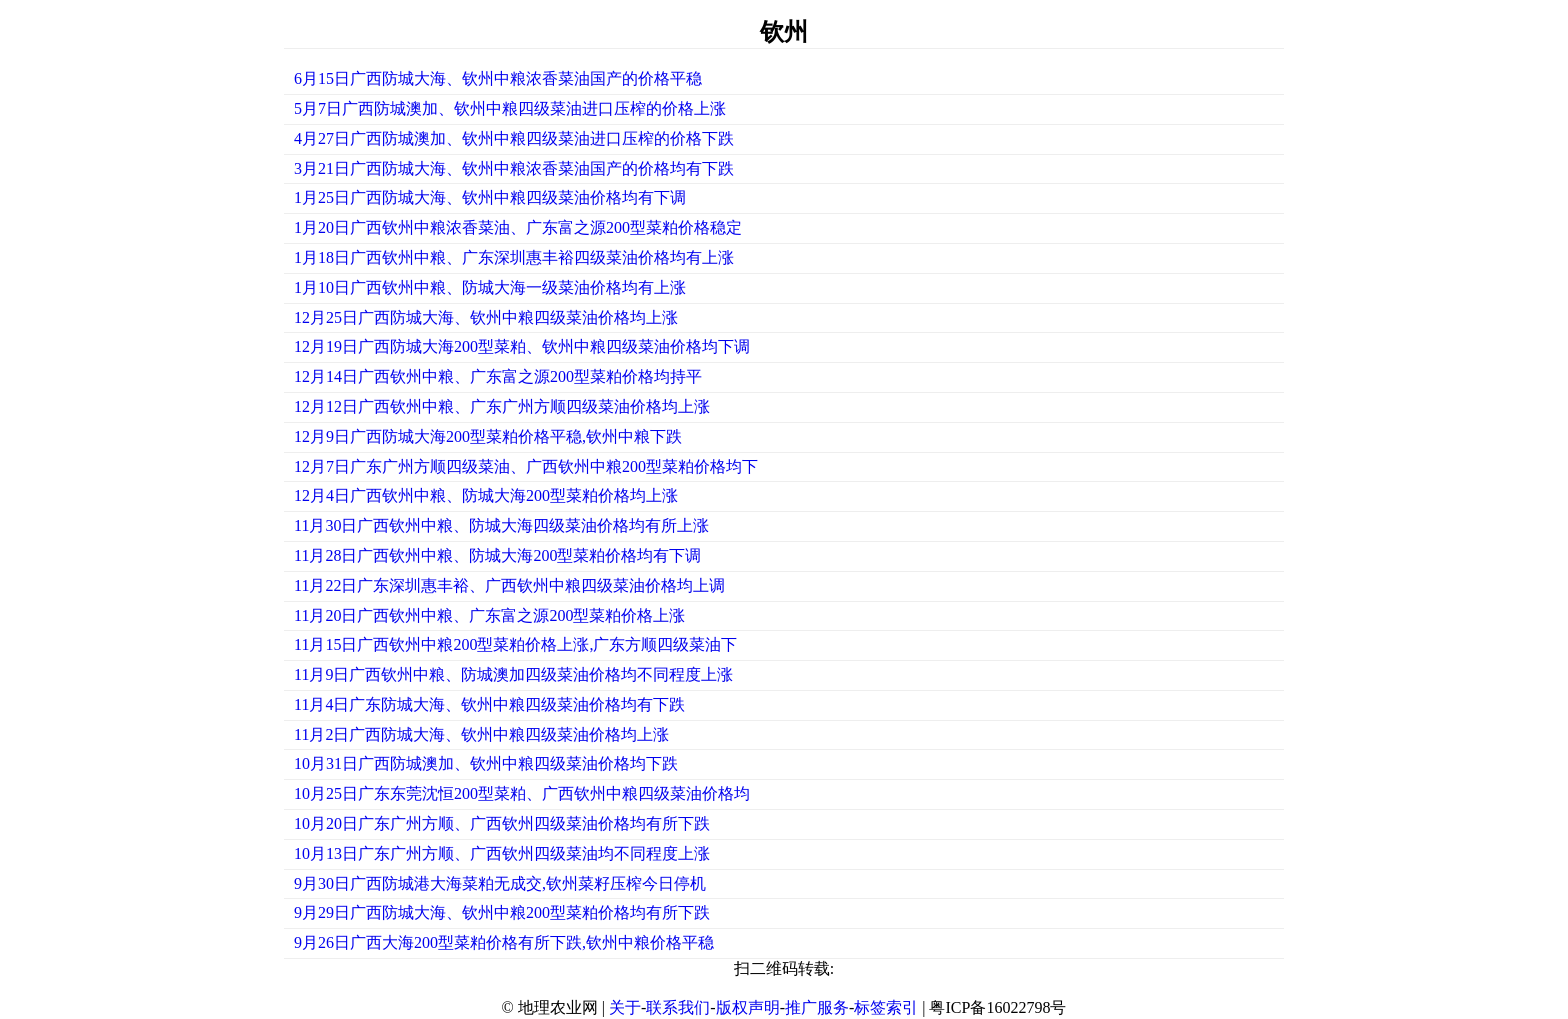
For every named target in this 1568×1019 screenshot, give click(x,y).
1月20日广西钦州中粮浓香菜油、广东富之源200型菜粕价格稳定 (518, 227)
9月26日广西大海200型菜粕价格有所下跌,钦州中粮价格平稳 (504, 942)
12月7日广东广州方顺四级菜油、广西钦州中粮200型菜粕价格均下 (526, 466)
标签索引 (886, 1007)
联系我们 (678, 1007)
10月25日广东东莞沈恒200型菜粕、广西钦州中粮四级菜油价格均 (522, 793)
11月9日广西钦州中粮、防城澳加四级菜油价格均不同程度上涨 (513, 674)
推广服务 (817, 1007)
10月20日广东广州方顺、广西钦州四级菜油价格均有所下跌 (502, 823)
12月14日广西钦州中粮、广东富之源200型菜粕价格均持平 (498, 376)
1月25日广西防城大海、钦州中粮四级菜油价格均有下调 (490, 197)
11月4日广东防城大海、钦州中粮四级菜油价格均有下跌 (489, 704)
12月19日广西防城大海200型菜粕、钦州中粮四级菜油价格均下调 (522, 346)
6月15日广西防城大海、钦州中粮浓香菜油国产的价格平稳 (498, 78)
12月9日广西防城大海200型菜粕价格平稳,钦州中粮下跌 (488, 436)
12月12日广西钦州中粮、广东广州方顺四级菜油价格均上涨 (502, 406)
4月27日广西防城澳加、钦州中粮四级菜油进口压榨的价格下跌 (514, 138)
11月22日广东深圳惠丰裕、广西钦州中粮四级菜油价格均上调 (509, 585)
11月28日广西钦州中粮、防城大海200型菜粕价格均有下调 (497, 555)
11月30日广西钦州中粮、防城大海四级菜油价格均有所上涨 (501, 525)
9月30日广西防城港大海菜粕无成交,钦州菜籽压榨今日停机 (500, 883)
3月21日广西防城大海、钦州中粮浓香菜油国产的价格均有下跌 (514, 168)
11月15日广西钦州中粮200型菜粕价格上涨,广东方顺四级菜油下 (515, 644)
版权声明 (748, 1007)
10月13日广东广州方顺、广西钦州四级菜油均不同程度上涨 (502, 853)
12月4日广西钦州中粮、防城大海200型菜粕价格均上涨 (486, 495)
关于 (625, 1007)
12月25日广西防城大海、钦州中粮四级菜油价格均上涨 (486, 317)
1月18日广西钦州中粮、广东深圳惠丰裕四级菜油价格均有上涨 (514, 257)
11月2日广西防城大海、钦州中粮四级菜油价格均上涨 (481, 734)
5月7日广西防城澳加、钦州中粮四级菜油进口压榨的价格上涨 (510, 108)
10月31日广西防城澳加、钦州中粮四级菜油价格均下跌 (486, 763)
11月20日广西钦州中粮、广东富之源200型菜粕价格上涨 (489, 615)
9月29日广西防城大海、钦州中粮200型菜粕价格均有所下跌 (502, 912)
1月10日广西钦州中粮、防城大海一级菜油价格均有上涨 (490, 287)
